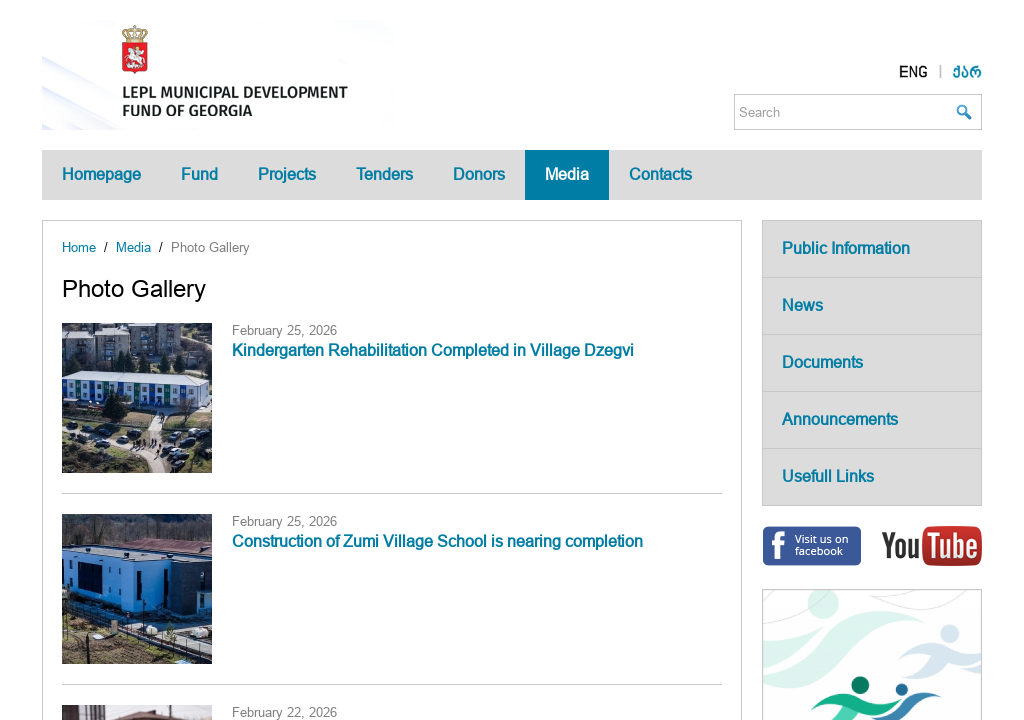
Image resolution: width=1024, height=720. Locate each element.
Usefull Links (828, 476)
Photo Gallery (210, 247)
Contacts (660, 174)
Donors (479, 174)
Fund (199, 174)
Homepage (101, 174)
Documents (822, 362)
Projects (287, 174)
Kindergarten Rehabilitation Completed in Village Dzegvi (433, 350)
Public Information (846, 248)
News (802, 305)
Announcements (840, 419)
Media (567, 174)
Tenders (384, 174)
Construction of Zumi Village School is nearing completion (437, 541)
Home (79, 247)
